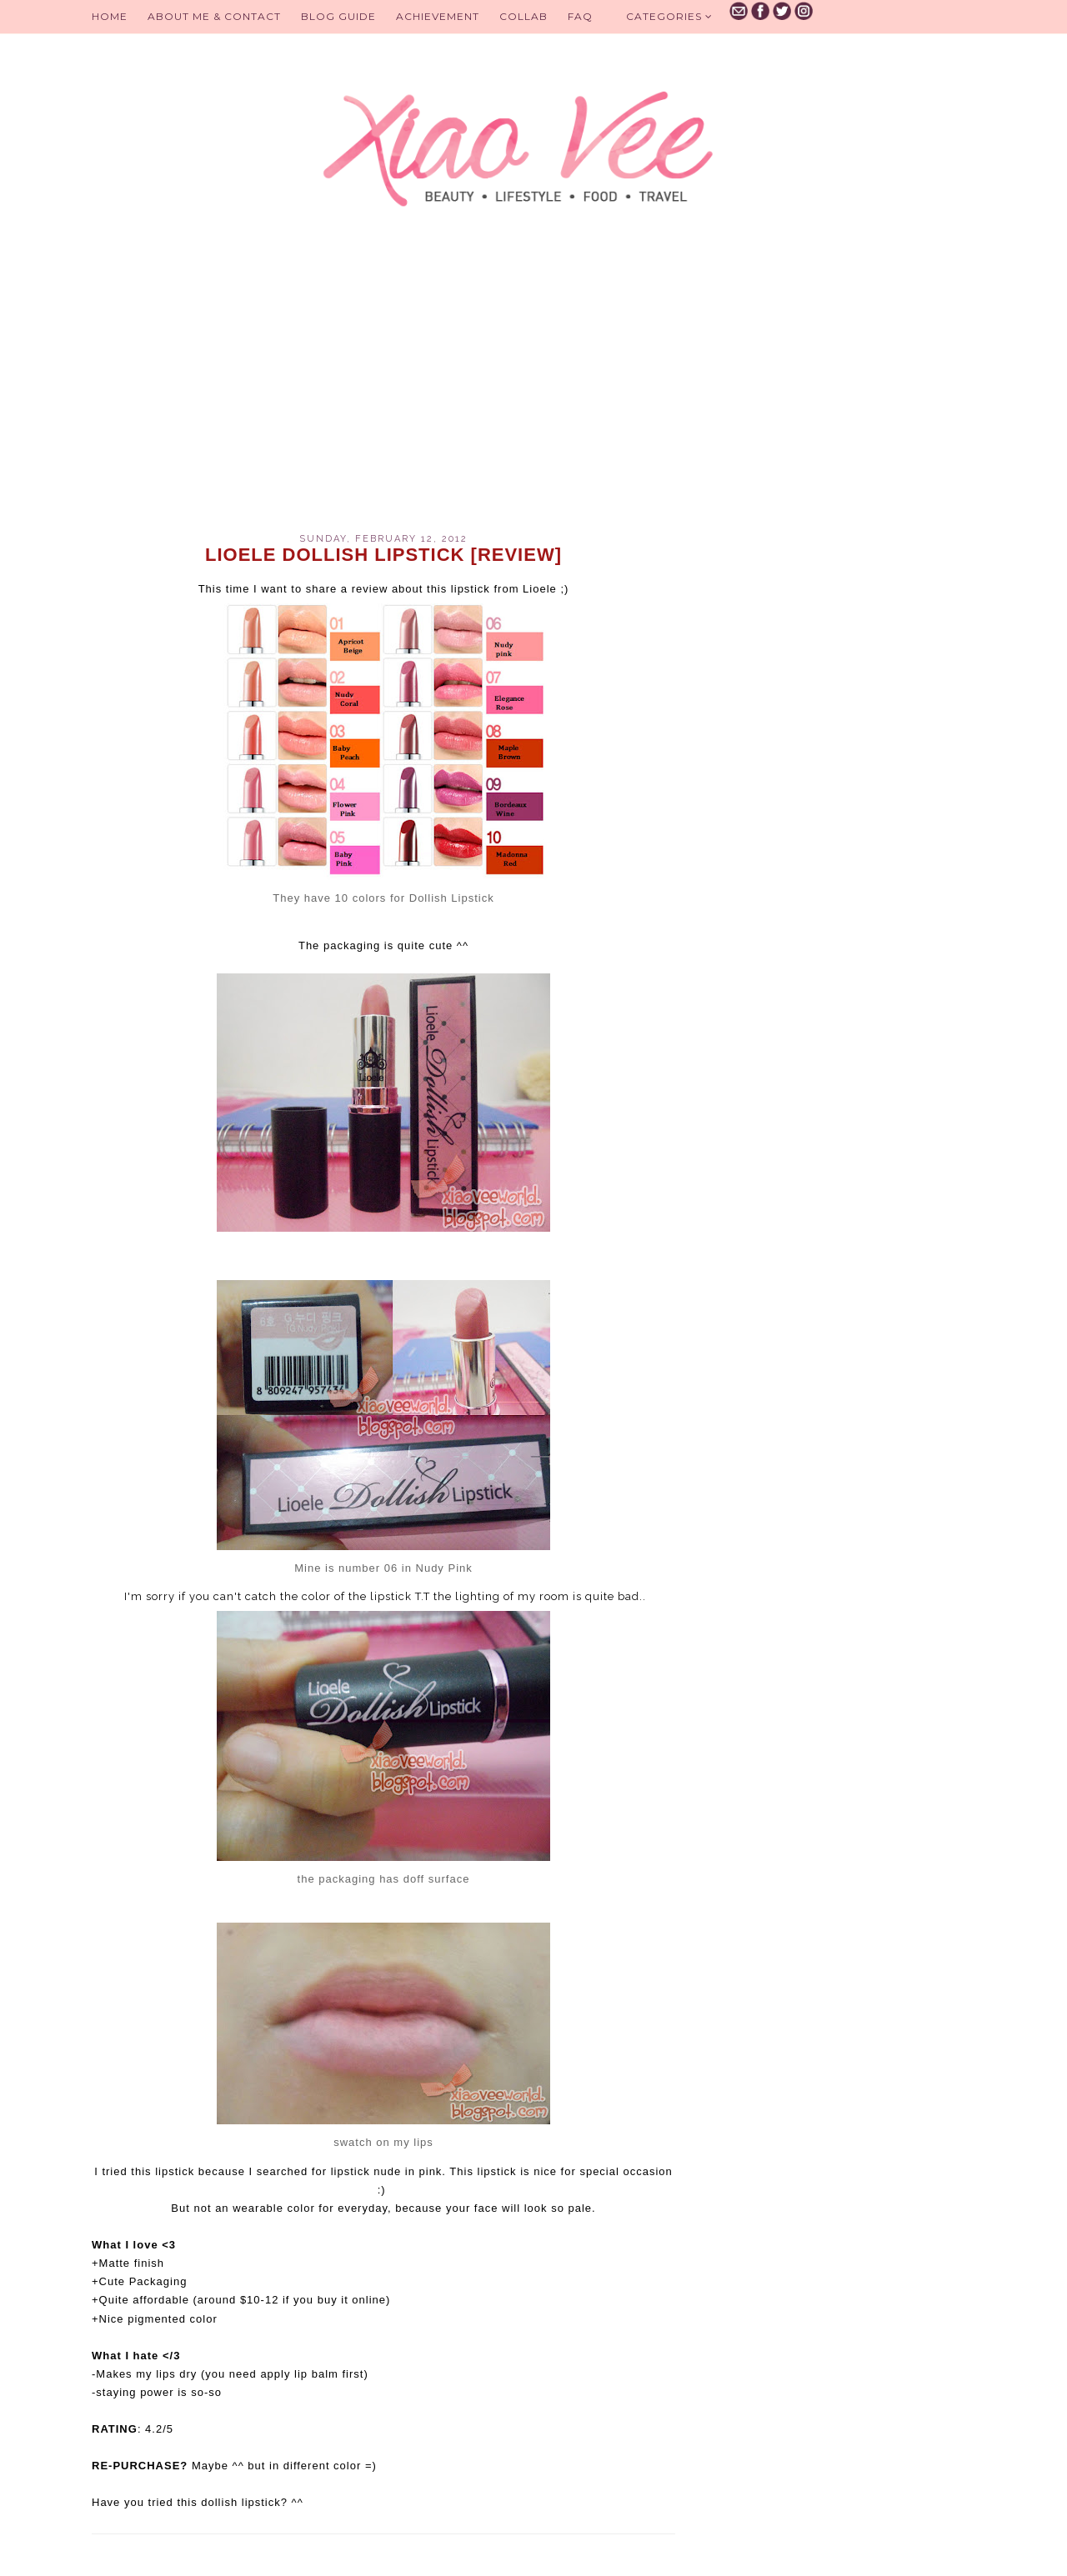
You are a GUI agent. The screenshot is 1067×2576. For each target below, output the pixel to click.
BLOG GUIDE (338, 16)
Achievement (437, 16)
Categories (669, 16)
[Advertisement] (383, 391)
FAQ (580, 16)
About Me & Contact (214, 16)
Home (110, 16)
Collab (523, 16)
